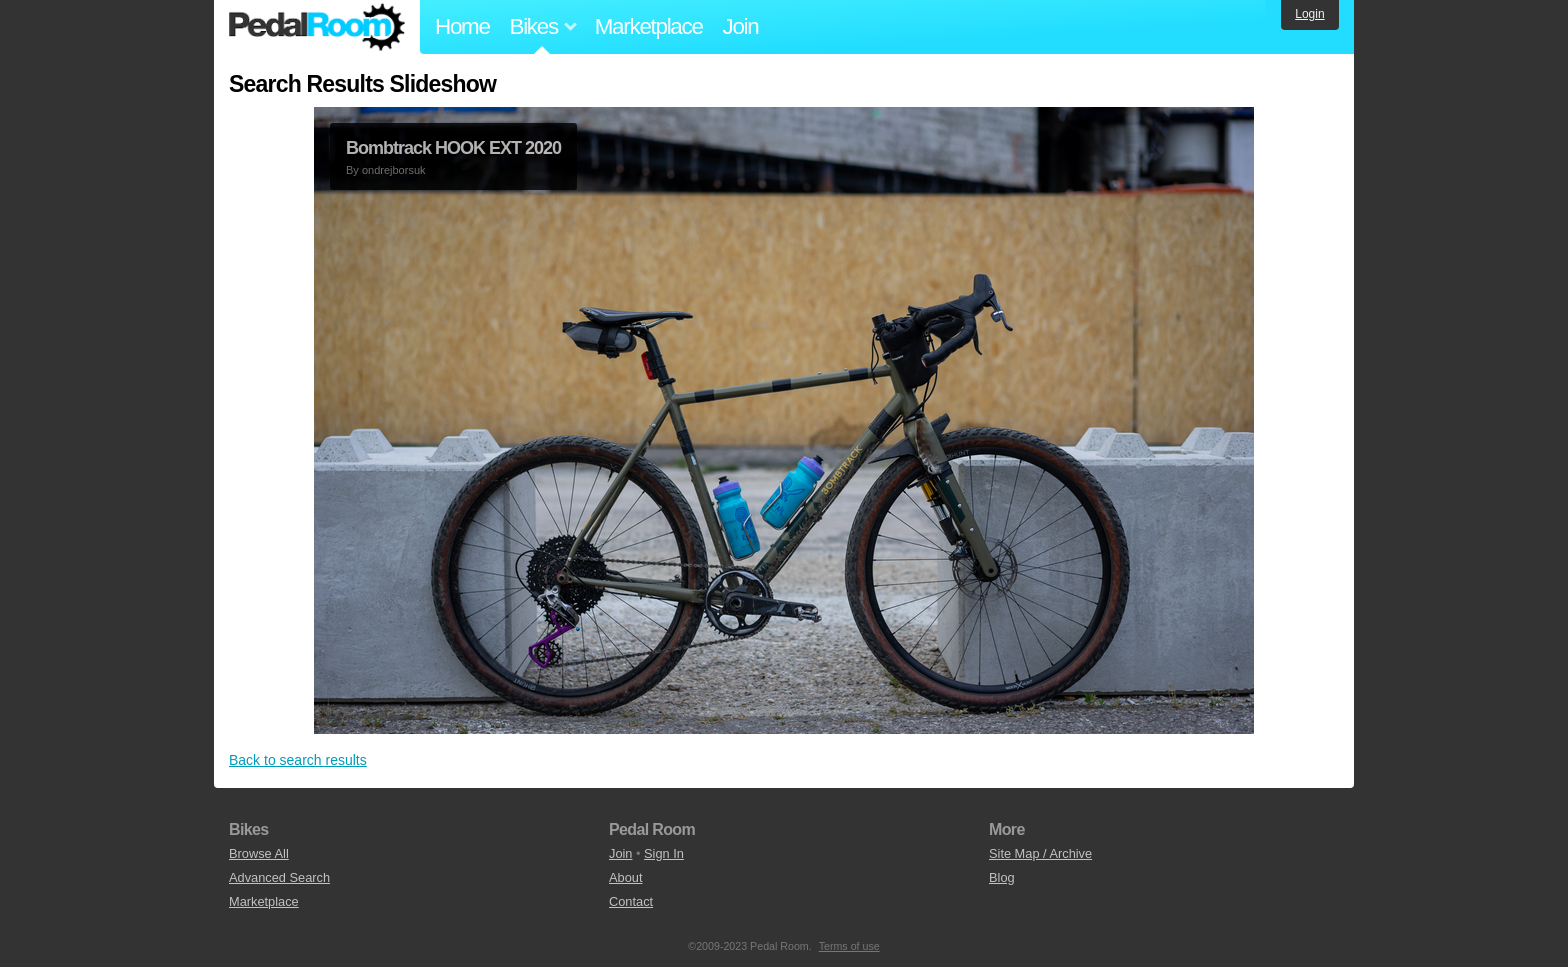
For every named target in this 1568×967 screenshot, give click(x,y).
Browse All (259, 853)
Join (741, 26)
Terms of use (849, 946)
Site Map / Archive (1040, 853)
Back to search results (298, 760)
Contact (631, 901)
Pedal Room (317, 27)
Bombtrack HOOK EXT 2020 (453, 148)
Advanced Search (279, 877)
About (625, 877)
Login (1309, 14)
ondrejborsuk (394, 170)
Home (462, 26)
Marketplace (649, 26)
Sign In (664, 853)
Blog (1002, 877)
